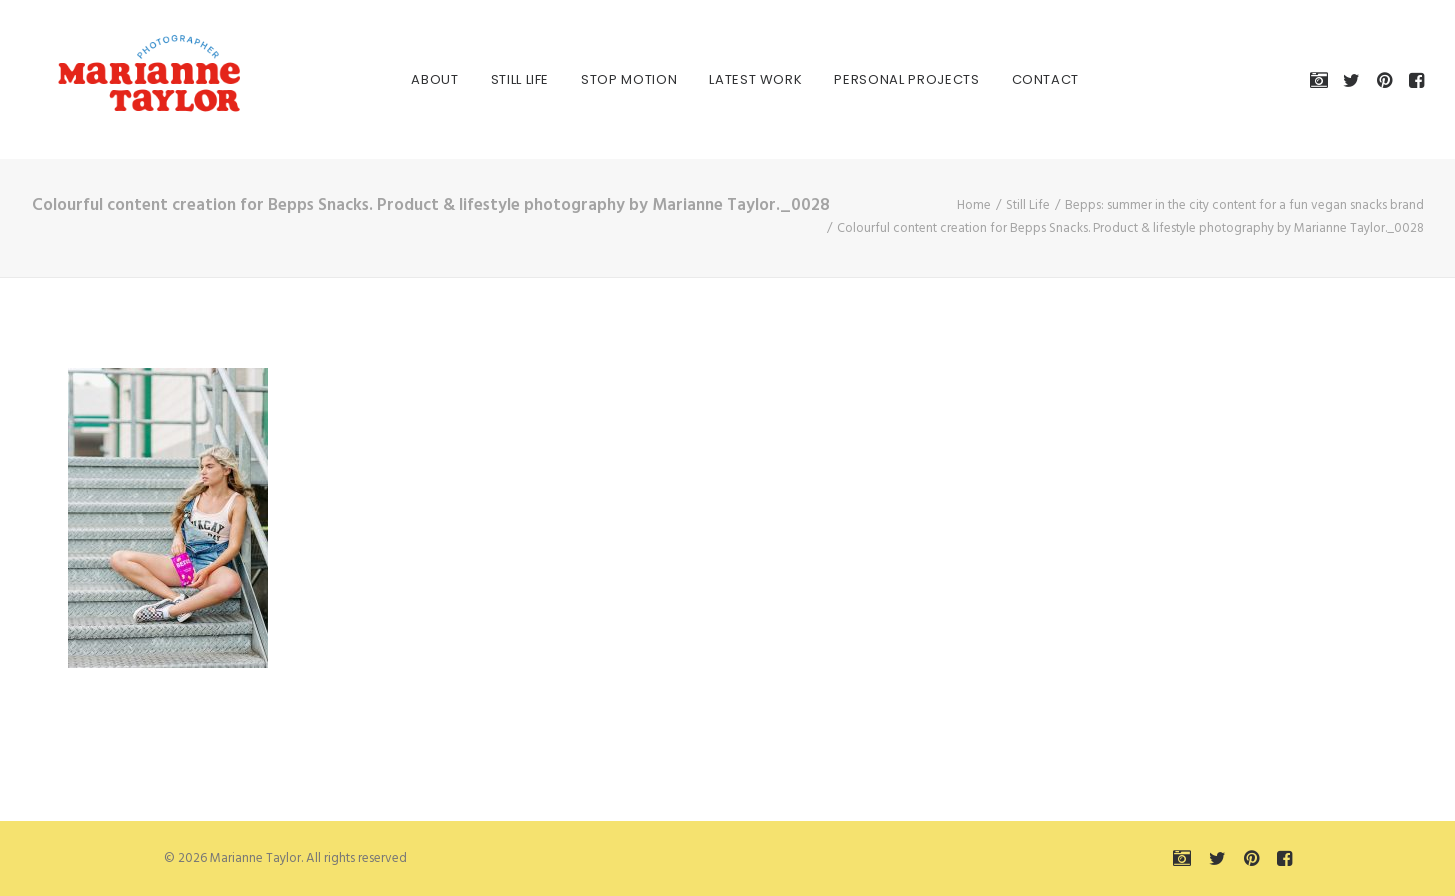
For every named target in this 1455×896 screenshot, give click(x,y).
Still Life (502, 79)
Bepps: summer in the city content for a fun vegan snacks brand (1244, 205)
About (417, 79)
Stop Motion (611, 79)
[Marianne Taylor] (126, 79)
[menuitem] (417, 79)
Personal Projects (889, 79)
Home (974, 205)
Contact (1028, 79)
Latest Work (738, 79)
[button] (1322, 79)
